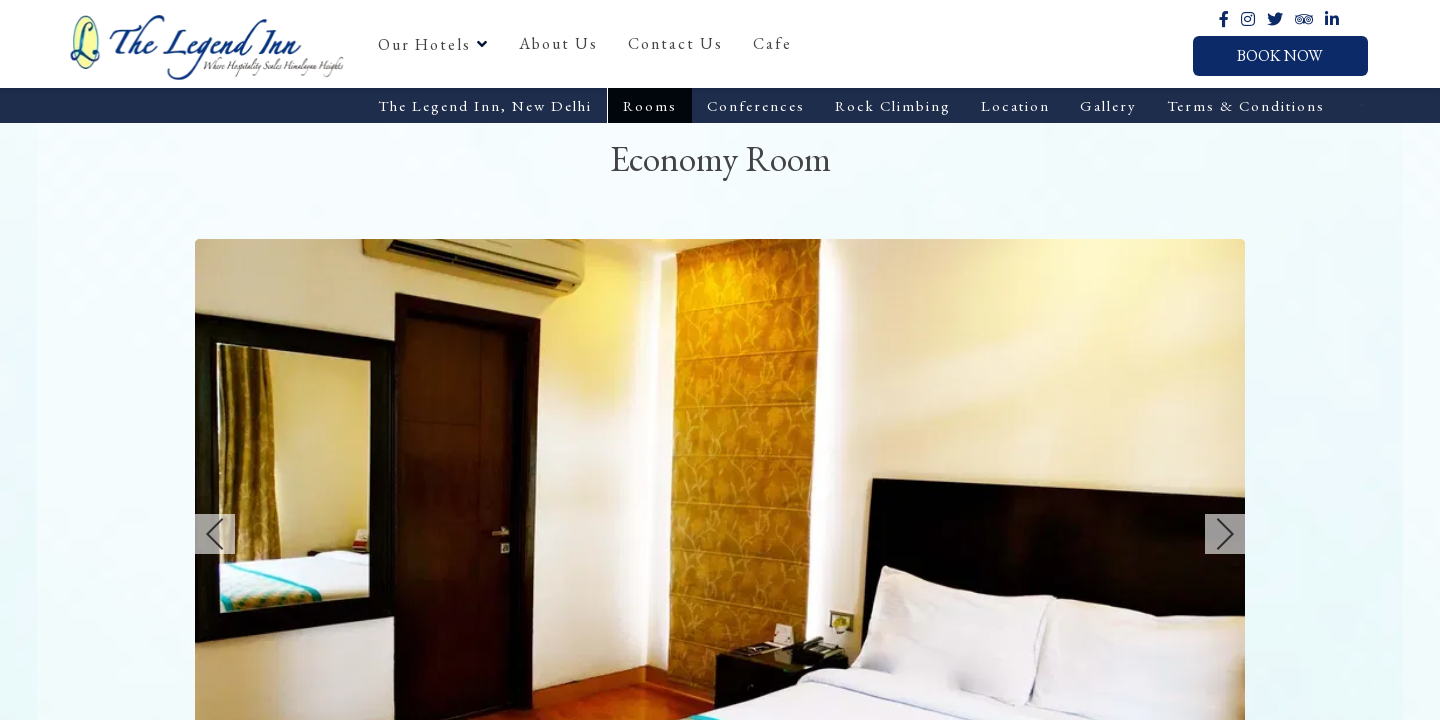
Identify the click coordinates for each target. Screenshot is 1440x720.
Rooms (650, 105)
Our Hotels (433, 44)
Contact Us (675, 43)
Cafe (772, 43)
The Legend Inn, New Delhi (485, 105)
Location (1015, 105)
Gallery (1108, 105)
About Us (558, 43)
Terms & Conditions (1246, 105)
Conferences (756, 105)
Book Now (1280, 55)
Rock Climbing (893, 105)
